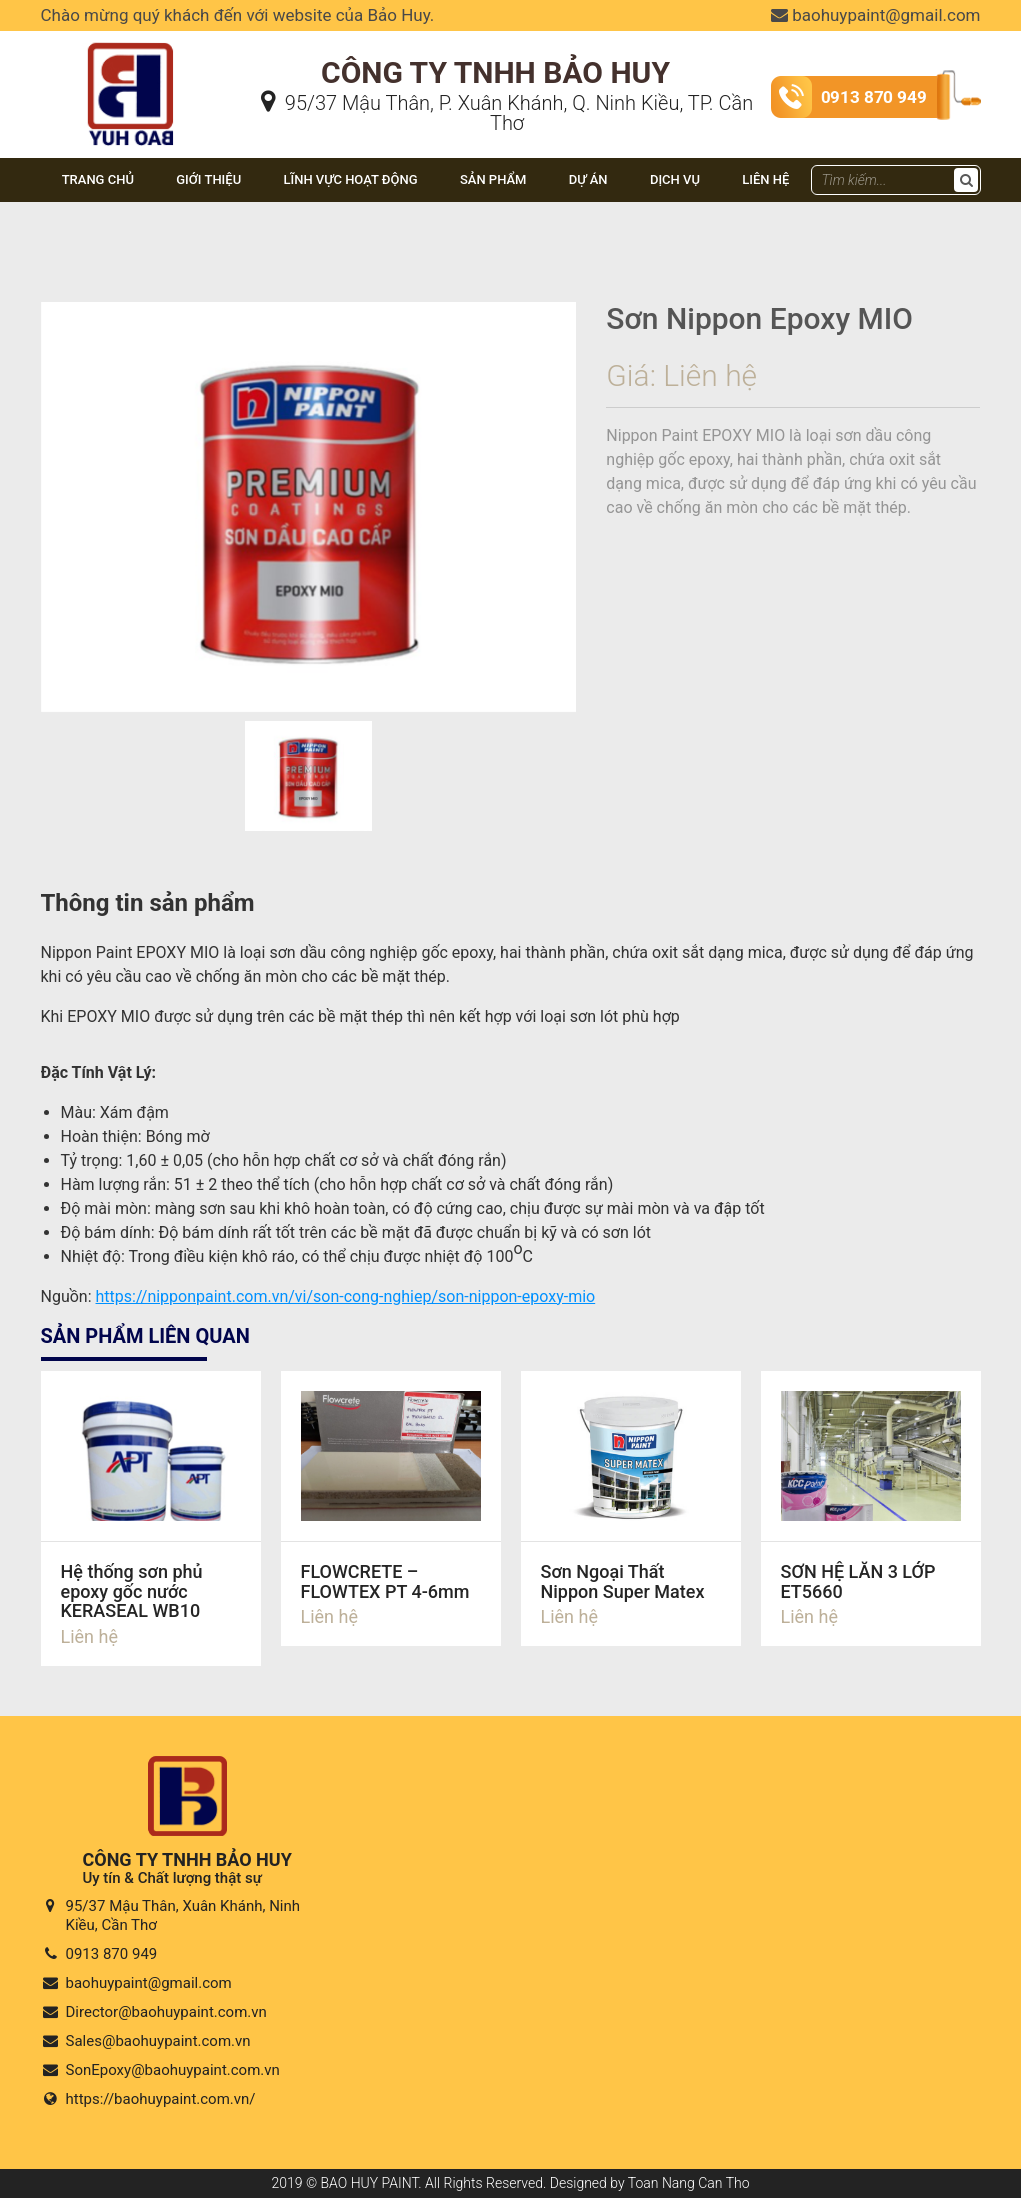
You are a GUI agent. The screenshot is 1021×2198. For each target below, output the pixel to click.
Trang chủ (98, 179)
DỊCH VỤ (675, 179)
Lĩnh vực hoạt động (350, 179)
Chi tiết (151, 1518)
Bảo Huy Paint (94, 55)
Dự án (588, 179)
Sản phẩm (493, 179)
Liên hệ (765, 179)
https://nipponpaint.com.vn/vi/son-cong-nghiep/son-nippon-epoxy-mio (346, 1296)
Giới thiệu (208, 179)
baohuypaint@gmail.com (876, 15)
